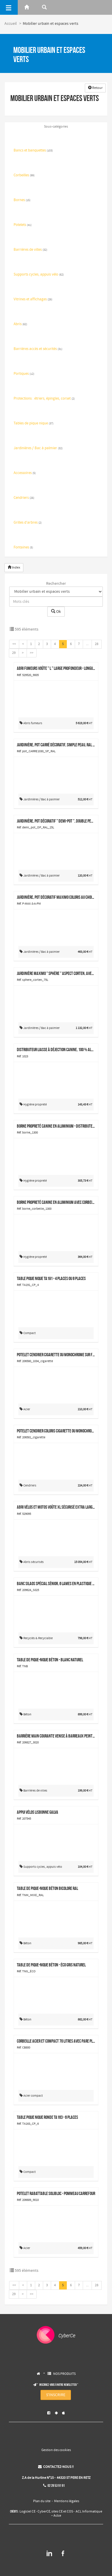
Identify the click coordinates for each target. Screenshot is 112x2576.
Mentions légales (66, 2501)
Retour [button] (95, 88)
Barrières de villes (30, 250)
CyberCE (44, 2511)
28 (96, 644)
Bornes (22, 200)
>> (31, 653)
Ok (56, 611)
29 (14, 653)
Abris (20, 324)
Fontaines (23, 548)
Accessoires (25, 473)
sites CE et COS (62, 2511)
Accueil (10, 23)
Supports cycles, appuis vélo (39, 275)
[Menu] (9, 7)
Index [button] (14, 567)
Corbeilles (24, 175)
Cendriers (24, 498)
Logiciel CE (27, 2511)
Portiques (24, 374)
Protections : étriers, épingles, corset (44, 399)
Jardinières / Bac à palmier (38, 448)
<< (14, 644)
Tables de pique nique (33, 423)
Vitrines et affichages (33, 299)
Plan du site (42, 2501)
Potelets (23, 225)
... (87, 644)
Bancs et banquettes (33, 151)
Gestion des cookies (56, 2450)
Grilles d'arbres (28, 523)
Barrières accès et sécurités (38, 349)
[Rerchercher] (44, 7)
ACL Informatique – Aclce (76, 2513)
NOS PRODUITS (64, 2374)
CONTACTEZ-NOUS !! (56, 2467)
